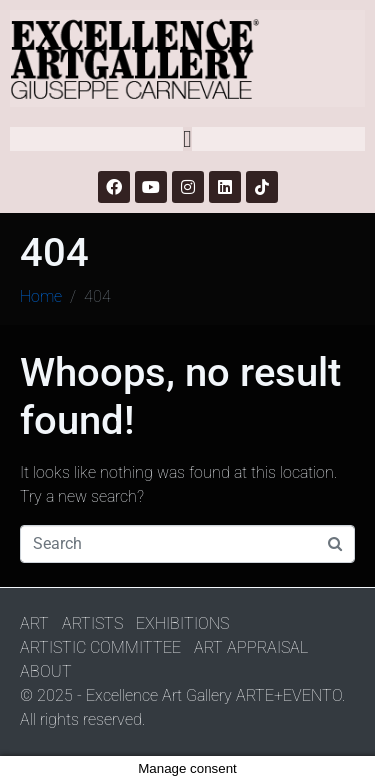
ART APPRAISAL (251, 647)
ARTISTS (92, 623)
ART (34, 623)
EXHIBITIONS (182, 623)
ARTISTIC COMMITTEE (100, 647)
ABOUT (46, 671)
